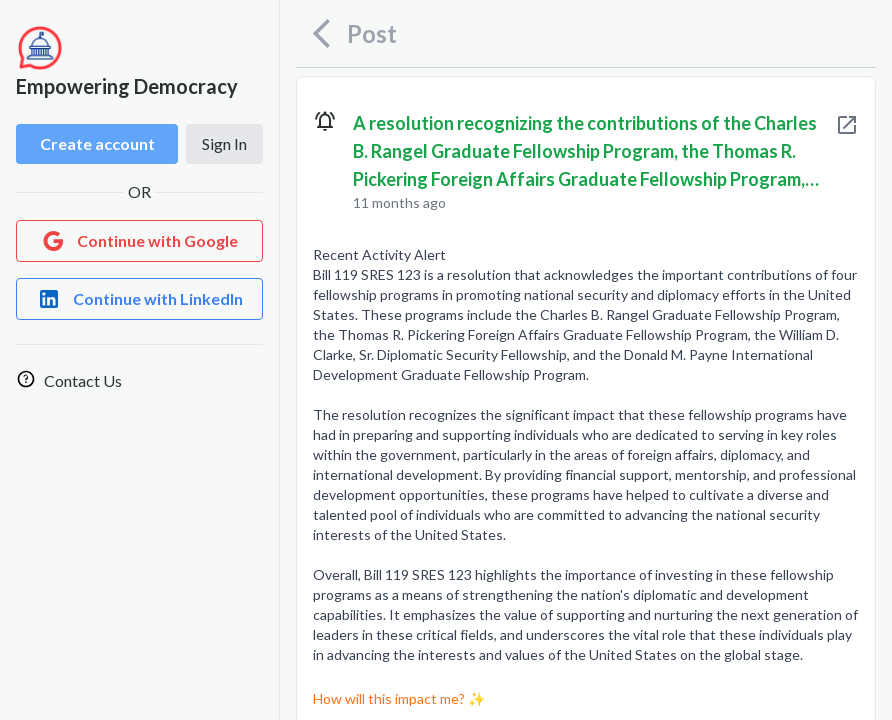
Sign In (224, 143)
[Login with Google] (139, 241)
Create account (97, 143)
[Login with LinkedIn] (139, 299)
